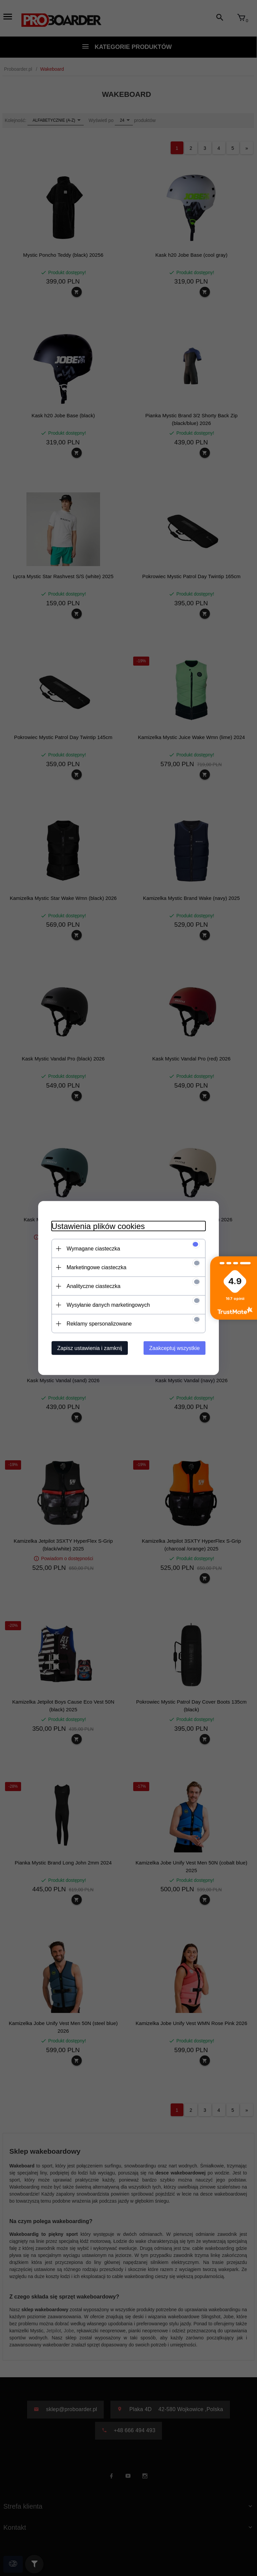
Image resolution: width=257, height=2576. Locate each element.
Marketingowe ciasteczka (96, 1267)
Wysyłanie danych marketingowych (108, 1305)
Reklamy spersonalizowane (99, 1324)
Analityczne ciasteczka (93, 1286)
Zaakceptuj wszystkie (174, 1348)
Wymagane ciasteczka (93, 1248)
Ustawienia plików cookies (98, 1226)
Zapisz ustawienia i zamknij (89, 1348)
